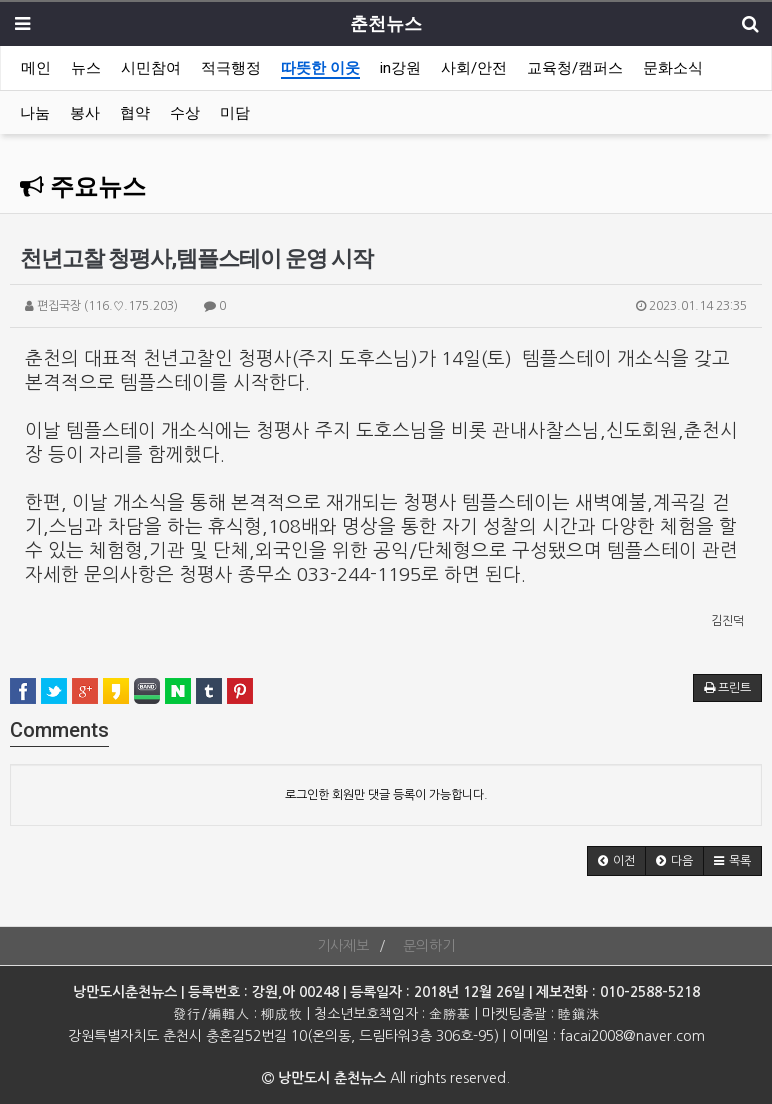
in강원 (400, 68)
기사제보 (343, 946)
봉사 (85, 113)
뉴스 (86, 68)
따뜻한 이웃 (320, 68)
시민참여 (151, 68)
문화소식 (673, 68)
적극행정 (231, 68)
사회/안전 (474, 68)
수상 (185, 113)
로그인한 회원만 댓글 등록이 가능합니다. (386, 795)
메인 (36, 68)
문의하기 (429, 946)
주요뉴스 (83, 187)
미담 (235, 113)
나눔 (35, 113)
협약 (135, 113)
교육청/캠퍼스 (575, 68)
